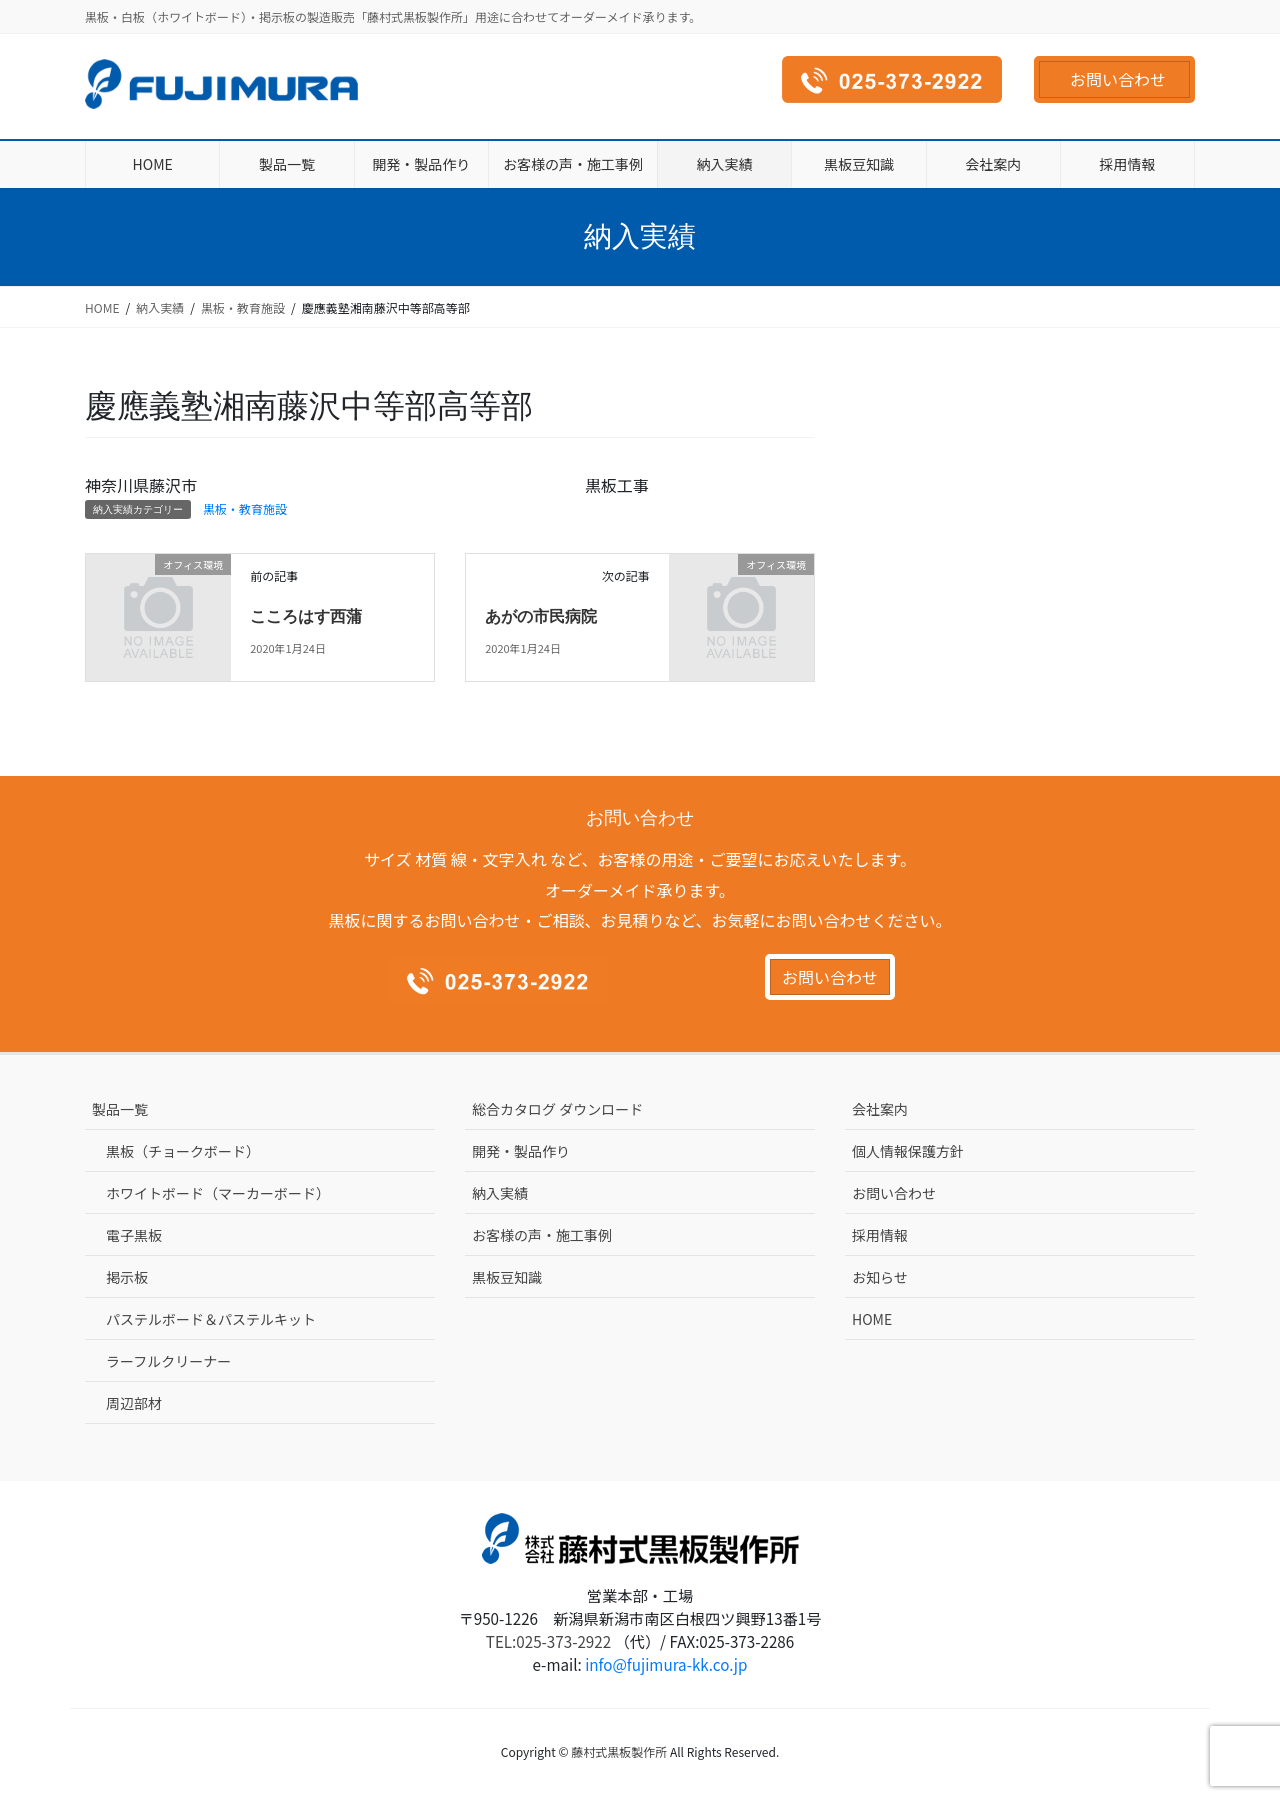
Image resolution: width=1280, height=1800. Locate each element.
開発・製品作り (521, 1151)
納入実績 (500, 1193)
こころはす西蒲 (306, 616)
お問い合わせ (1118, 79)
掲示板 (127, 1277)
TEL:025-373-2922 (548, 1641)
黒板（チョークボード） (183, 1151)
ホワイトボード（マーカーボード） (218, 1193)
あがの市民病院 (541, 616)
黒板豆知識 (507, 1277)
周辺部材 (134, 1403)
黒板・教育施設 (245, 508)
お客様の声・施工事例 (542, 1235)
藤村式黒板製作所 (619, 1751)
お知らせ (880, 1277)
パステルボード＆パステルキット (211, 1319)
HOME (872, 1319)
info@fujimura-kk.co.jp (666, 1664)
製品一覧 (120, 1109)
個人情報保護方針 (908, 1151)
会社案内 (880, 1109)
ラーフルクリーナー (168, 1361)
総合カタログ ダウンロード (557, 1109)
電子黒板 (134, 1235)
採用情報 (880, 1235)
